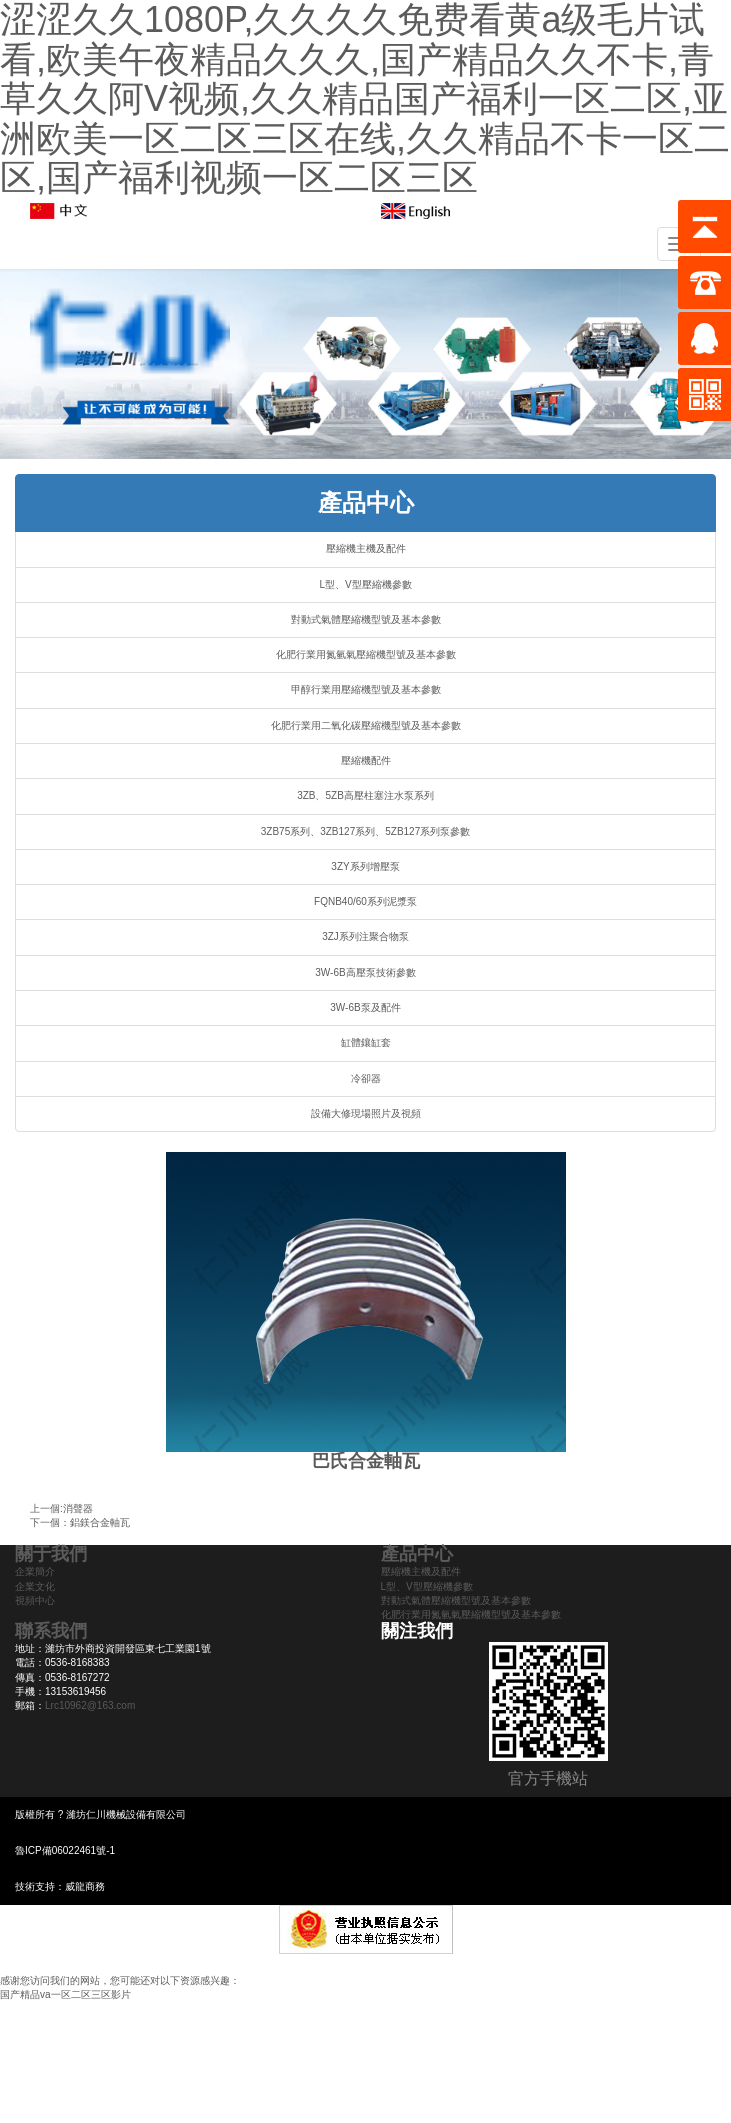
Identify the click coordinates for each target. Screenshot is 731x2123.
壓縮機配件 (366, 760)
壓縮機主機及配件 (366, 548)
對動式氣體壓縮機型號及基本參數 (366, 619)
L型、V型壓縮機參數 (365, 584)
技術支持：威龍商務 (60, 1886)
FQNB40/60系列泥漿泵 (365, 901)
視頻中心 (35, 1600)
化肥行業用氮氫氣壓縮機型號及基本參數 (366, 654)
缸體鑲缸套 (366, 1042)
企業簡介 (35, 1571)
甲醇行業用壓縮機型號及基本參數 (366, 689)
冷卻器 (366, 1078)
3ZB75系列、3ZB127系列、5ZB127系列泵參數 (366, 831)
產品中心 (366, 502)
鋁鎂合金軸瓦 (100, 1522)
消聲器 (78, 1508)
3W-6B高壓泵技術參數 (365, 972)
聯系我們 (51, 1631)
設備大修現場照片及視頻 (366, 1113)
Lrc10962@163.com (90, 1705)
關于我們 (51, 1554)
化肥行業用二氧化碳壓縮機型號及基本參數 (366, 725)
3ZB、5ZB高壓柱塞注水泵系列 (365, 795)
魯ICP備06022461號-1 (65, 1850)
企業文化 (35, 1586)
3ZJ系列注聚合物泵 (365, 936)
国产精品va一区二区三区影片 (65, 1994)
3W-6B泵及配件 (365, 1007)
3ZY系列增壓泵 (365, 866)
